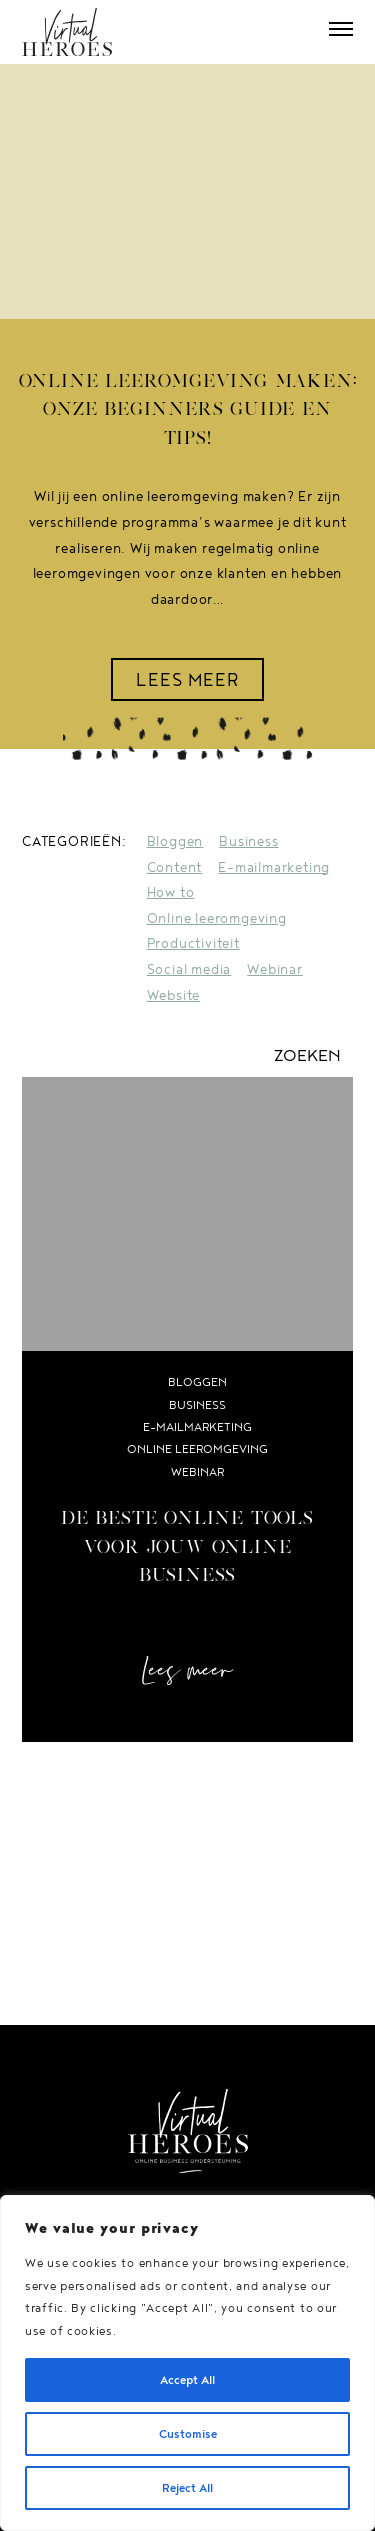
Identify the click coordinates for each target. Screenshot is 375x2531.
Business (248, 841)
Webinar (275, 969)
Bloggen (175, 841)
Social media (189, 969)
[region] (187, 2363)
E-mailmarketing (274, 867)
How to (171, 892)
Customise (188, 2433)
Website (174, 995)
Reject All (187, 2487)
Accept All (187, 2379)
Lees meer (187, 1671)
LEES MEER (188, 679)
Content (175, 867)
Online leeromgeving (217, 918)
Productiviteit (193, 943)
